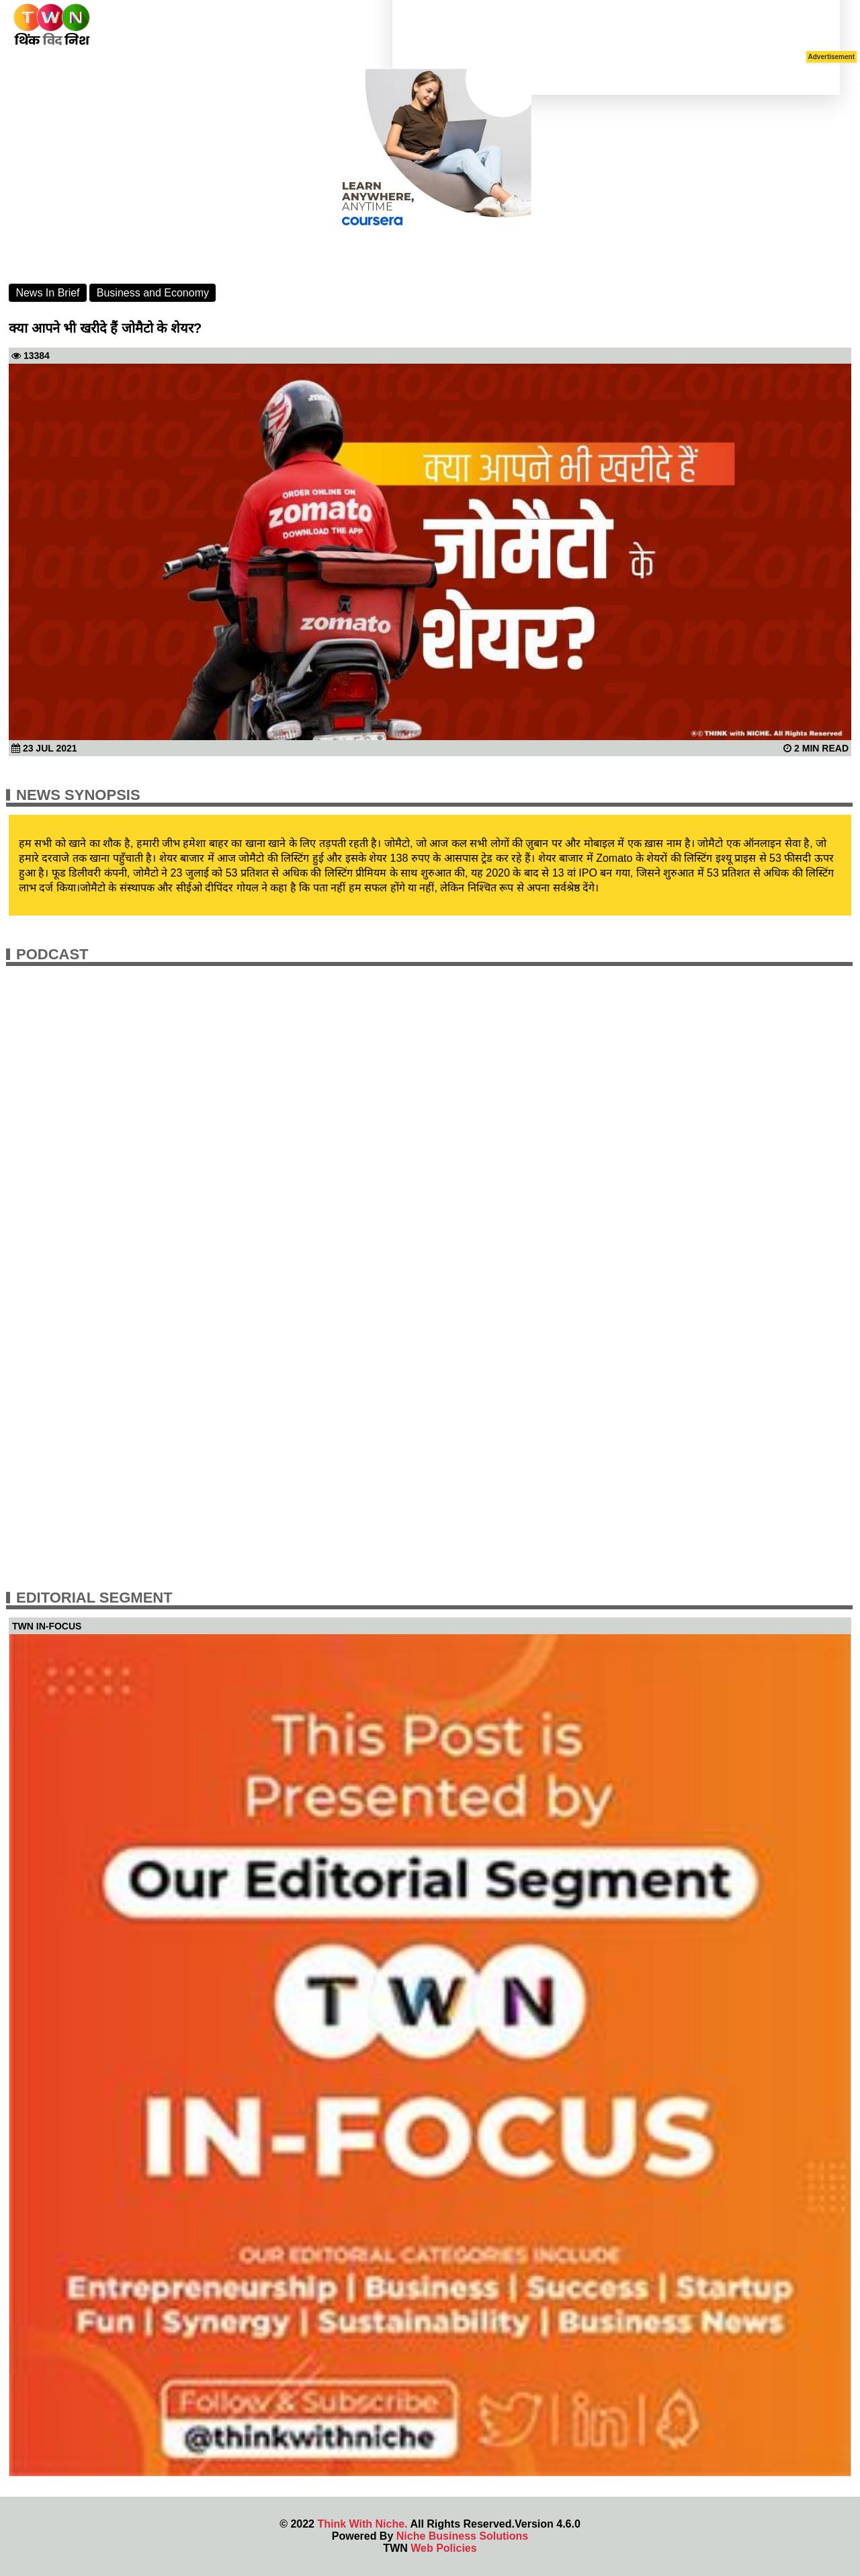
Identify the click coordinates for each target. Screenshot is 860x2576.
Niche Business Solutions (462, 2536)
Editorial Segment (94, 1597)
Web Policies (443, 2548)
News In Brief (47, 292)
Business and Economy (153, 292)
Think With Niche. (362, 2524)
